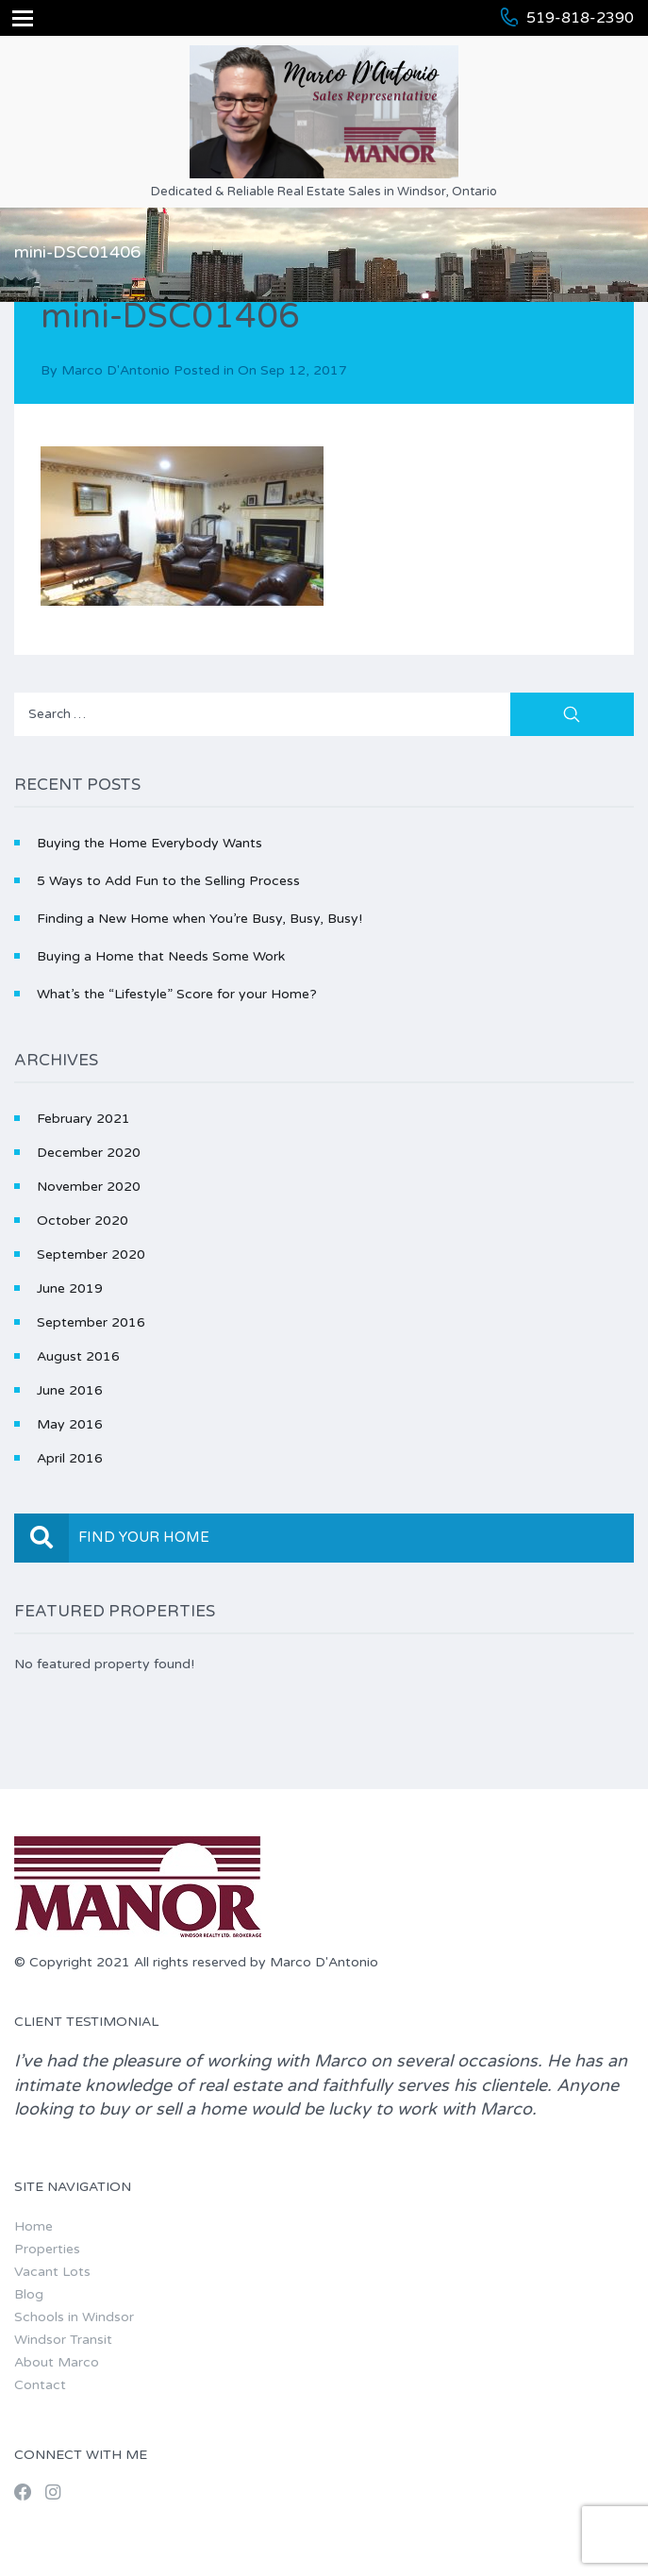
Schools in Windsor (74, 2317)
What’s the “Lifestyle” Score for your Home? (177, 994)
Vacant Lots (52, 2272)
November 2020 (89, 1187)
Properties (47, 2249)
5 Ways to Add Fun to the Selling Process (168, 881)
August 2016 (78, 1356)
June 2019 (70, 1288)
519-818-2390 (580, 17)
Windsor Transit (63, 2340)
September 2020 (91, 1254)
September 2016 (91, 1322)
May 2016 (70, 1424)
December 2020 (89, 1153)
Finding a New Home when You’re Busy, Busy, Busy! (199, 919)
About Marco (56, 2362)
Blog (28, 2294)
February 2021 (83, 1119)
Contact (40, 2385)
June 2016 (70, 1390)
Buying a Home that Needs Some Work (161, 956)
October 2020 (82, 1221)
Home (33, 2226)
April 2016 (70, 1458)
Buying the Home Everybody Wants (149, 843)
